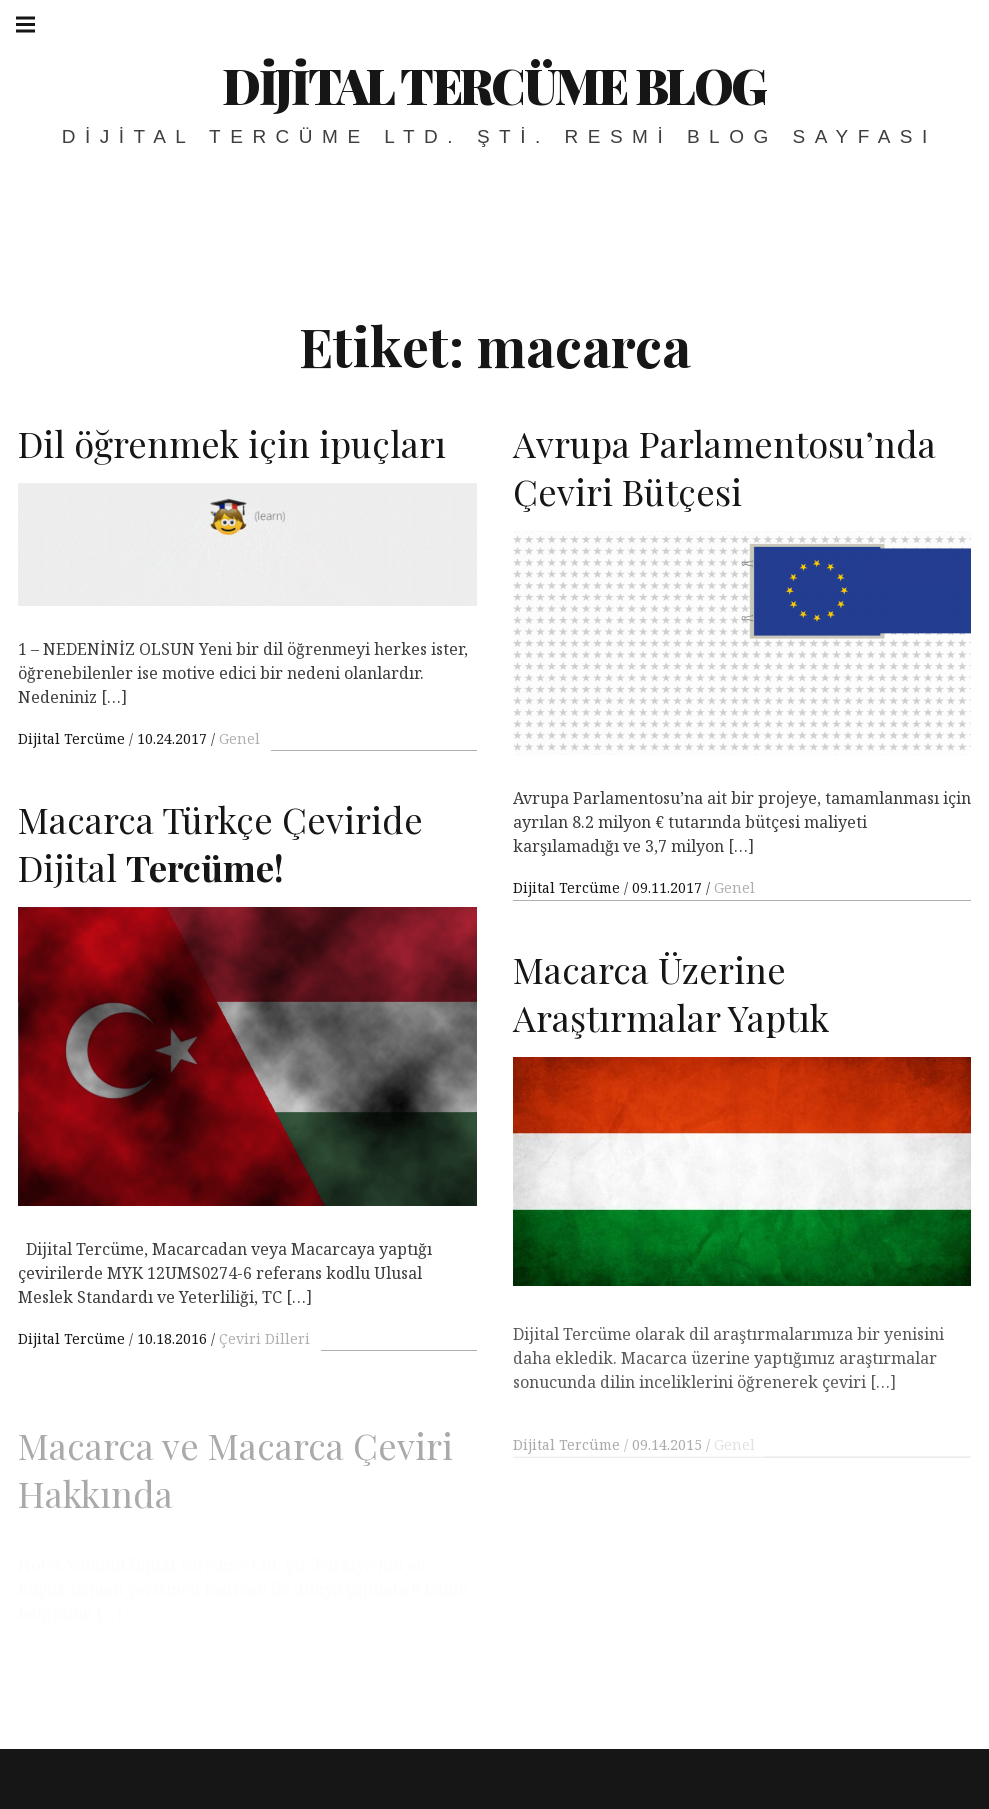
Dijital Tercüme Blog (493, 85)
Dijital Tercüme (73, 738)
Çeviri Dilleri (264, 1354)
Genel (239, 738)
